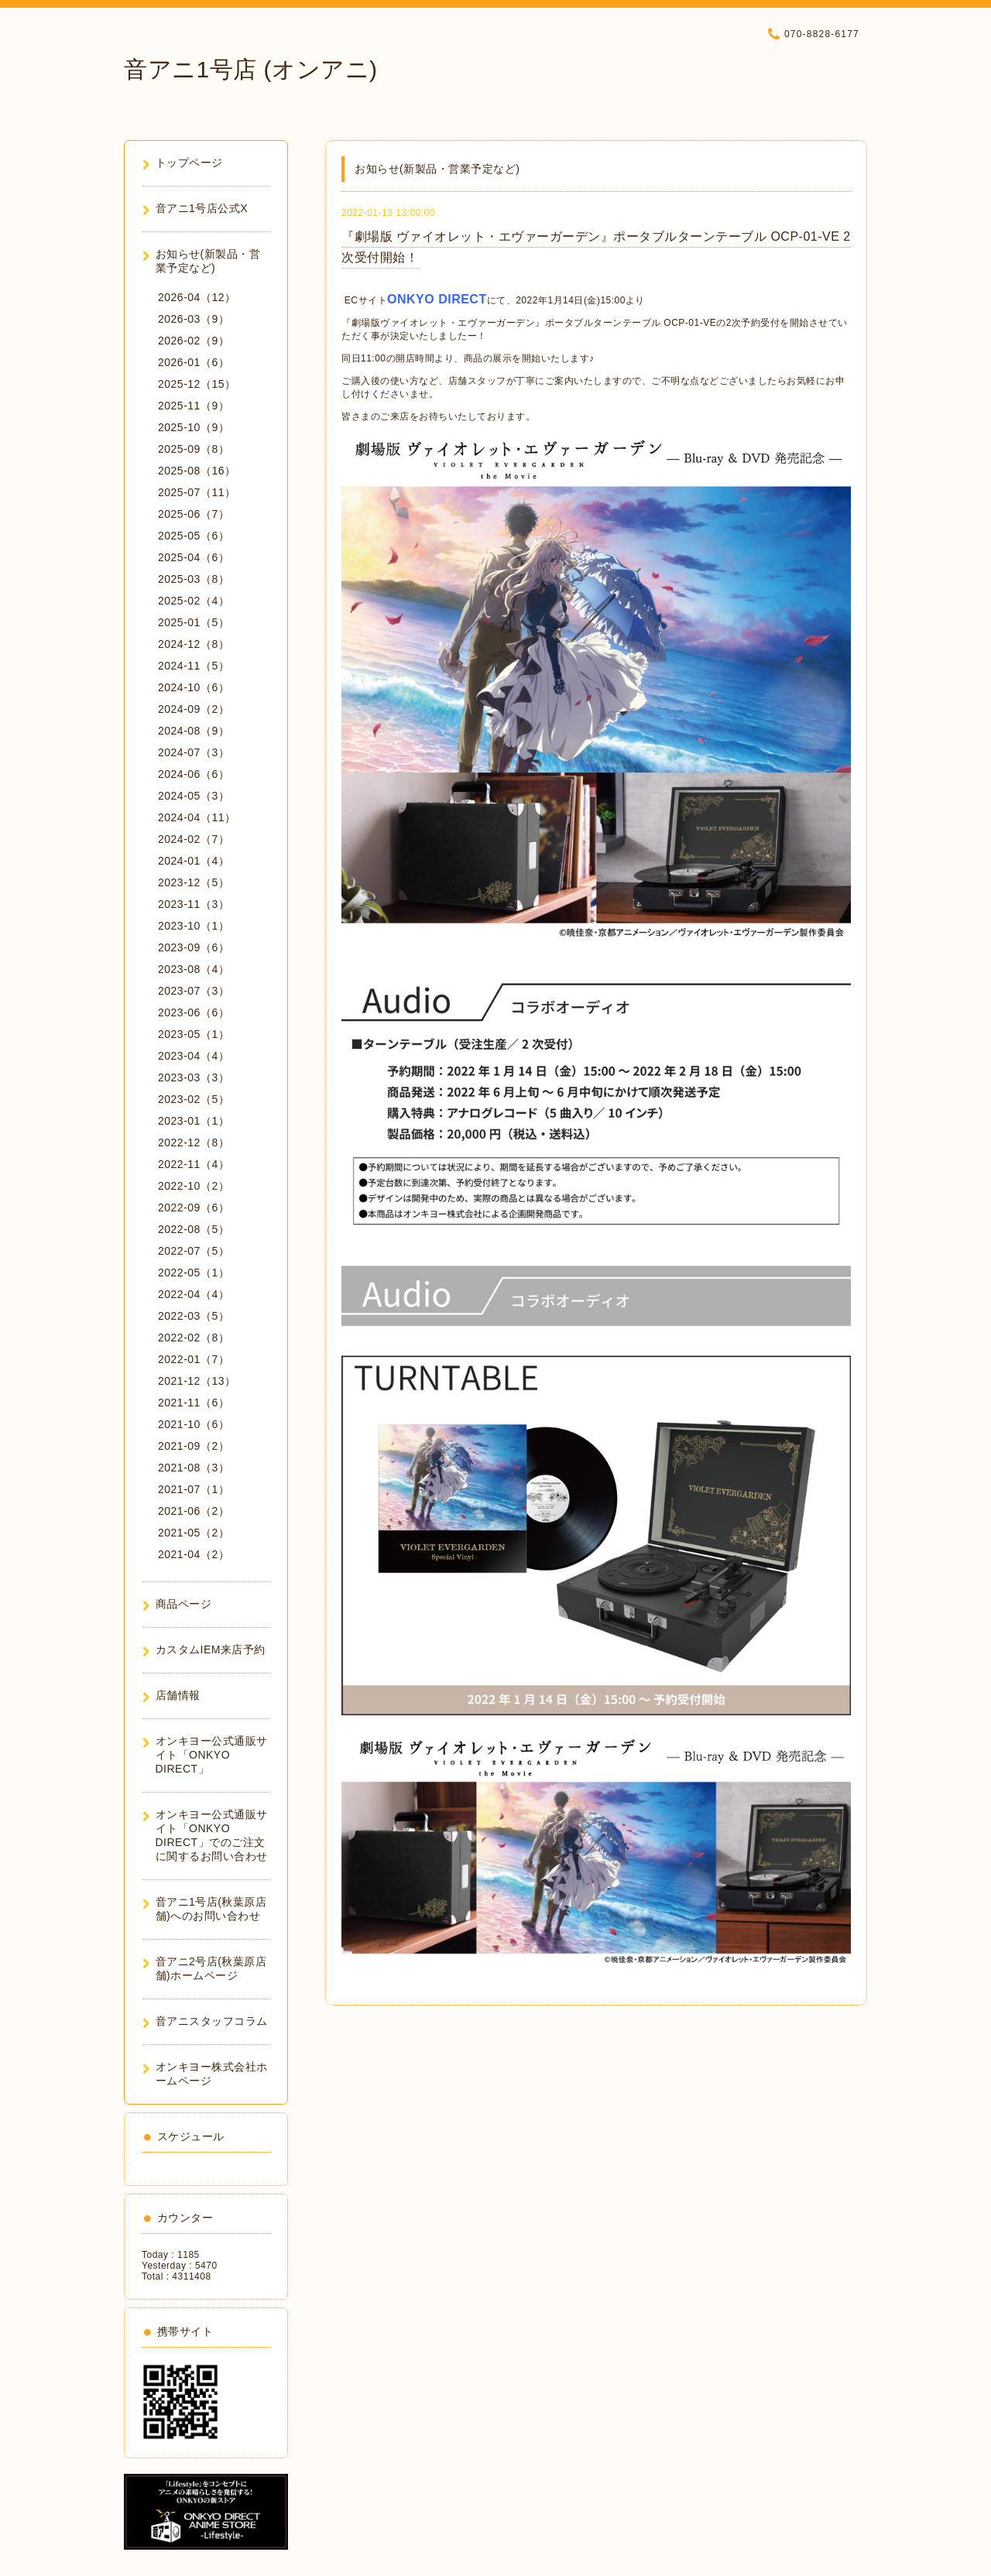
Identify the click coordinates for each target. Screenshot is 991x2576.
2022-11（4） (193, 1164)
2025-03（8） (193, 579)
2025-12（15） (196, 384)
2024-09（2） (193, 709)
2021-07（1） (193, 1489)
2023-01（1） (193, 1121)
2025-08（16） (196, 470)
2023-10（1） (193, 926)
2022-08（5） (193, 1229)
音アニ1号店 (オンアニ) (251, 69)
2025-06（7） (193, 514)
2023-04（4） (193, 1056)
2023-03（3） (193, 1077)
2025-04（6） (193, 557)
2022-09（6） (193, 1207)
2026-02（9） (193, 340)
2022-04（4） (193, 1294)
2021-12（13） (196, 1381)
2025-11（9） (193, 405)
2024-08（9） (193, 730)
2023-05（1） (193, 1034)
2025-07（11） (196, 492)
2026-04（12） (196, 297)
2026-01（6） (193, 362)
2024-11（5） (193, 665)
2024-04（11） (196, 817)
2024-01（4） (193, 861)
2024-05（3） (193, 796)
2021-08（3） (193, 1467)
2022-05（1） (193, 1272)
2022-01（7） (193, 1359)
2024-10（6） (193, 687)
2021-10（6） (193, 1424)
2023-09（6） (193, 947)
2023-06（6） (193, 1012)
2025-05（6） (193, 535)
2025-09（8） (193, 449)
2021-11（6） (193, 1402)
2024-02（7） (193, 839)
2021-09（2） (193, 1446)
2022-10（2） (193, 1186)
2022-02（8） (193, 1337)
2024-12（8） (193, 644)
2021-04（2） (193, 1554)
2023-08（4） (193, 969)
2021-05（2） (193, 1532)
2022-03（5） (193, 1316)
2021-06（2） (193, 1511)
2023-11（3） (193, 904)
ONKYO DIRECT (437, 299)
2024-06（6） (193, 774)
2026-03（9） (193, 319)
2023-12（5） (193, 882)
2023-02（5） (193, 1099)
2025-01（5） (193, 622)
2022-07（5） (193, 1251)
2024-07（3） (193, 752)
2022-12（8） (193, 1142)
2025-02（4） (193, 600)
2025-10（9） (193, 427)
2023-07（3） (193, 991)
